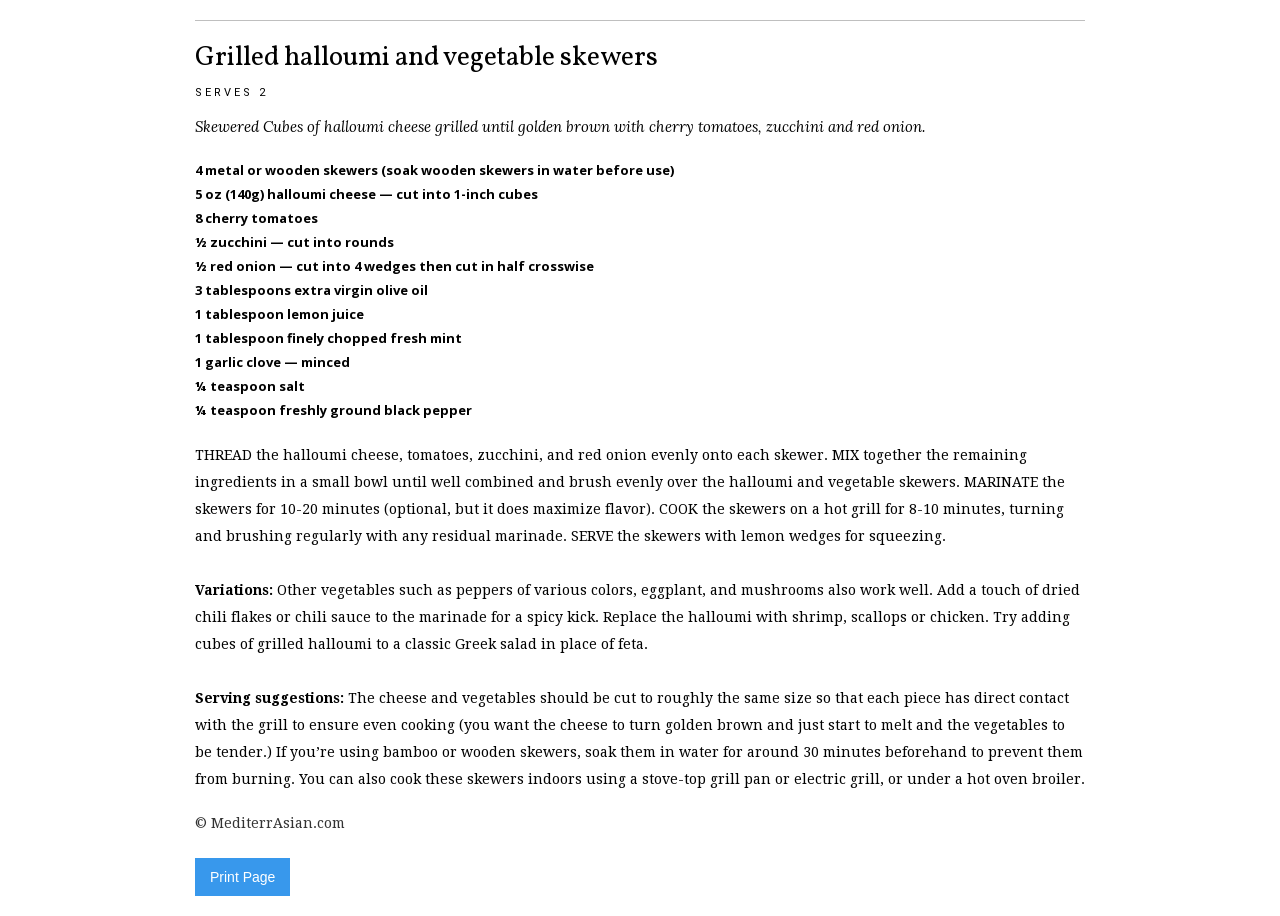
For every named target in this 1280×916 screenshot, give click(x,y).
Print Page (242, 877)
